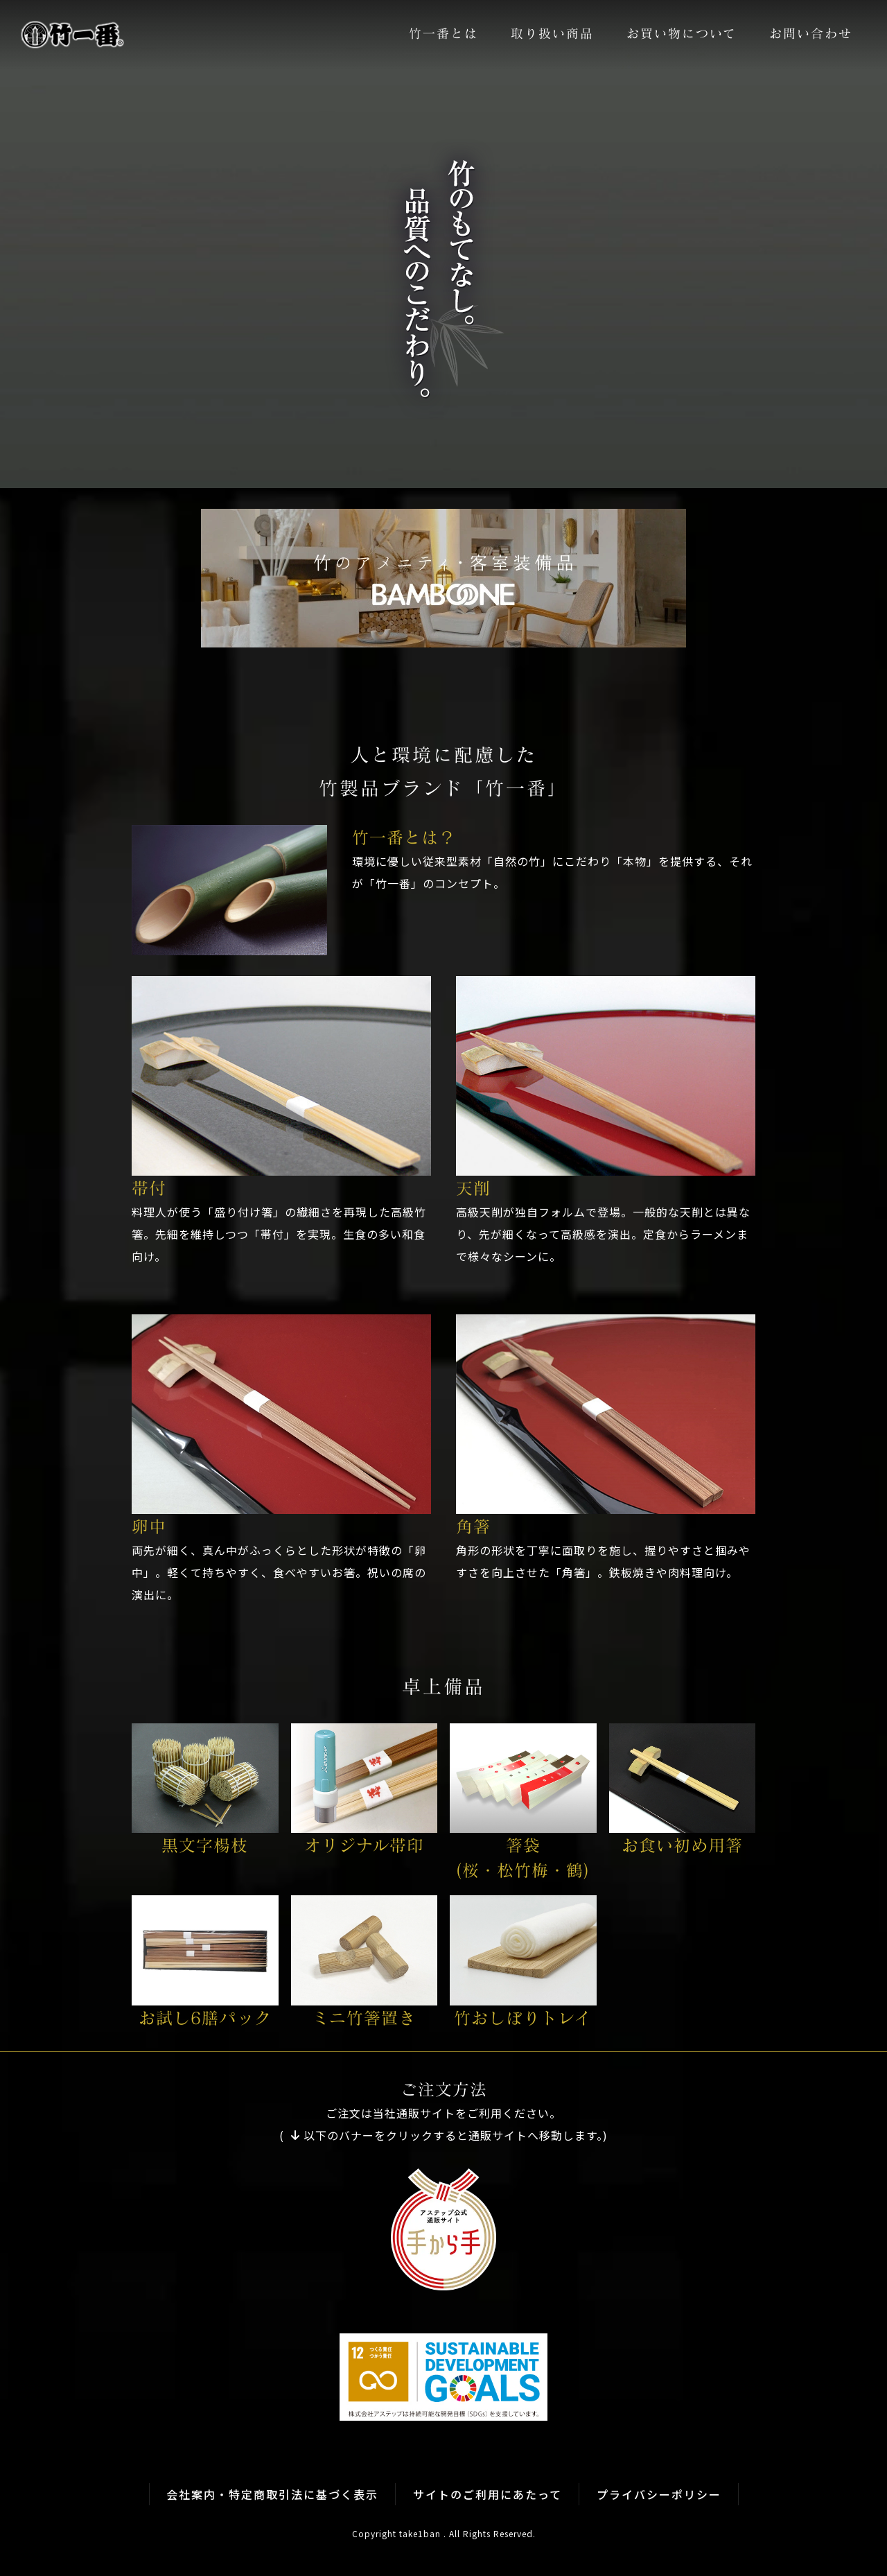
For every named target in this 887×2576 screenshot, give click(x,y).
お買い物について (681, 34)
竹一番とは (443, 34)
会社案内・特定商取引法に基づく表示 (272, 2495)
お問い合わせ (810, 34)
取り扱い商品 (552, 34)
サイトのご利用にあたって (487, 2495)
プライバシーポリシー (659, 2495)
